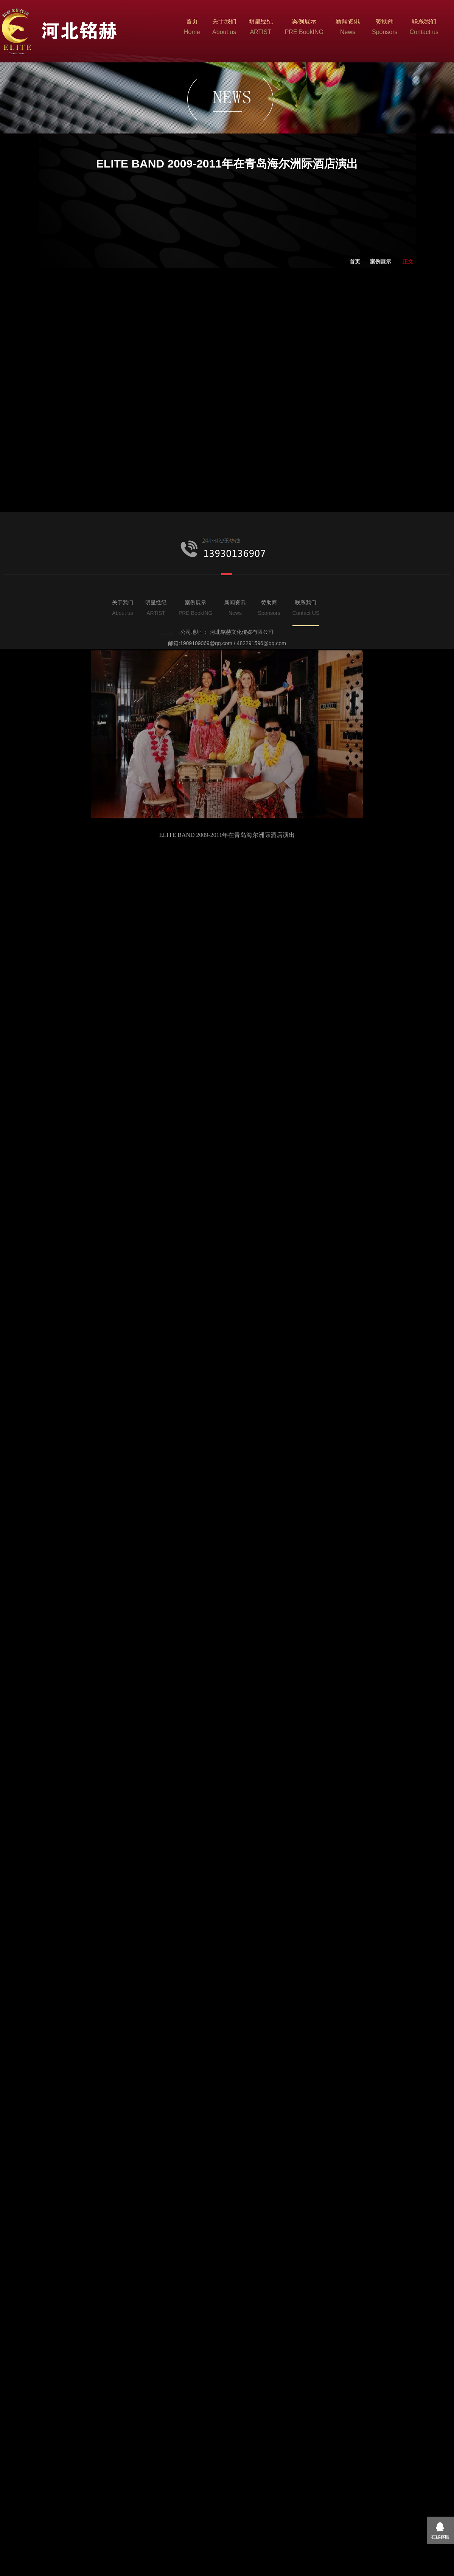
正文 (408, 322)
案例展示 (380, 322)
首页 (355, 322)
